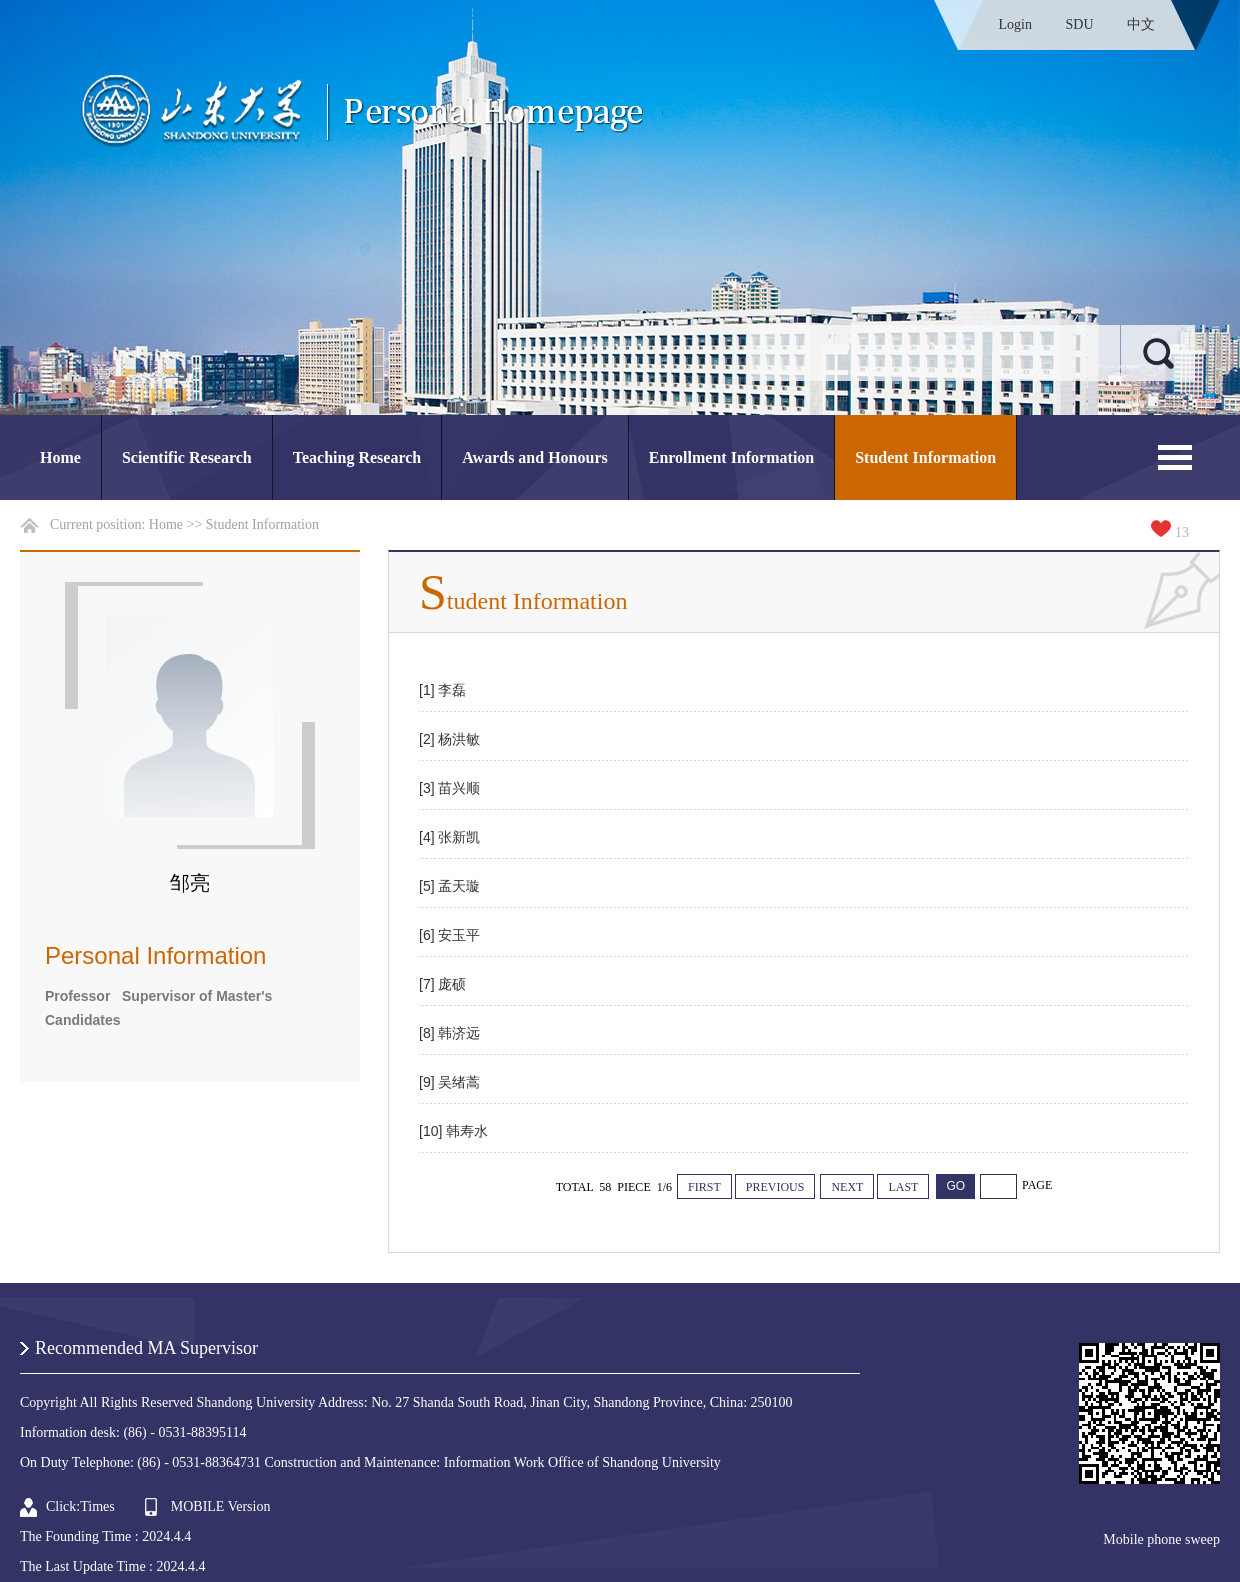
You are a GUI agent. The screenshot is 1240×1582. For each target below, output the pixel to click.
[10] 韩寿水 (453, 1131)
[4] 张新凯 (449, 837)
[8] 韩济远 (449, 1033)
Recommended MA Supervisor (146, 1348)
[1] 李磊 (442, 690)
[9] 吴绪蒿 (449, 1082)
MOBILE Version (221, 1506)
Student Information (925, 457)
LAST (903, 1187)
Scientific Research (187, 457)
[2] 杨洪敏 (449, 739)
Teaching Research (357, 457)
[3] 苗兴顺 (449, 788)
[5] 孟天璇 (449, 886)
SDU (1079, 24)
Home (60, 457)
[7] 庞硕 (442, 984)
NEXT (847, 1187)
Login (1015, 24)
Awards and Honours (535, 457)
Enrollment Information (731, 457)
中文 (1141, 24)
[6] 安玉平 (449, 935)
